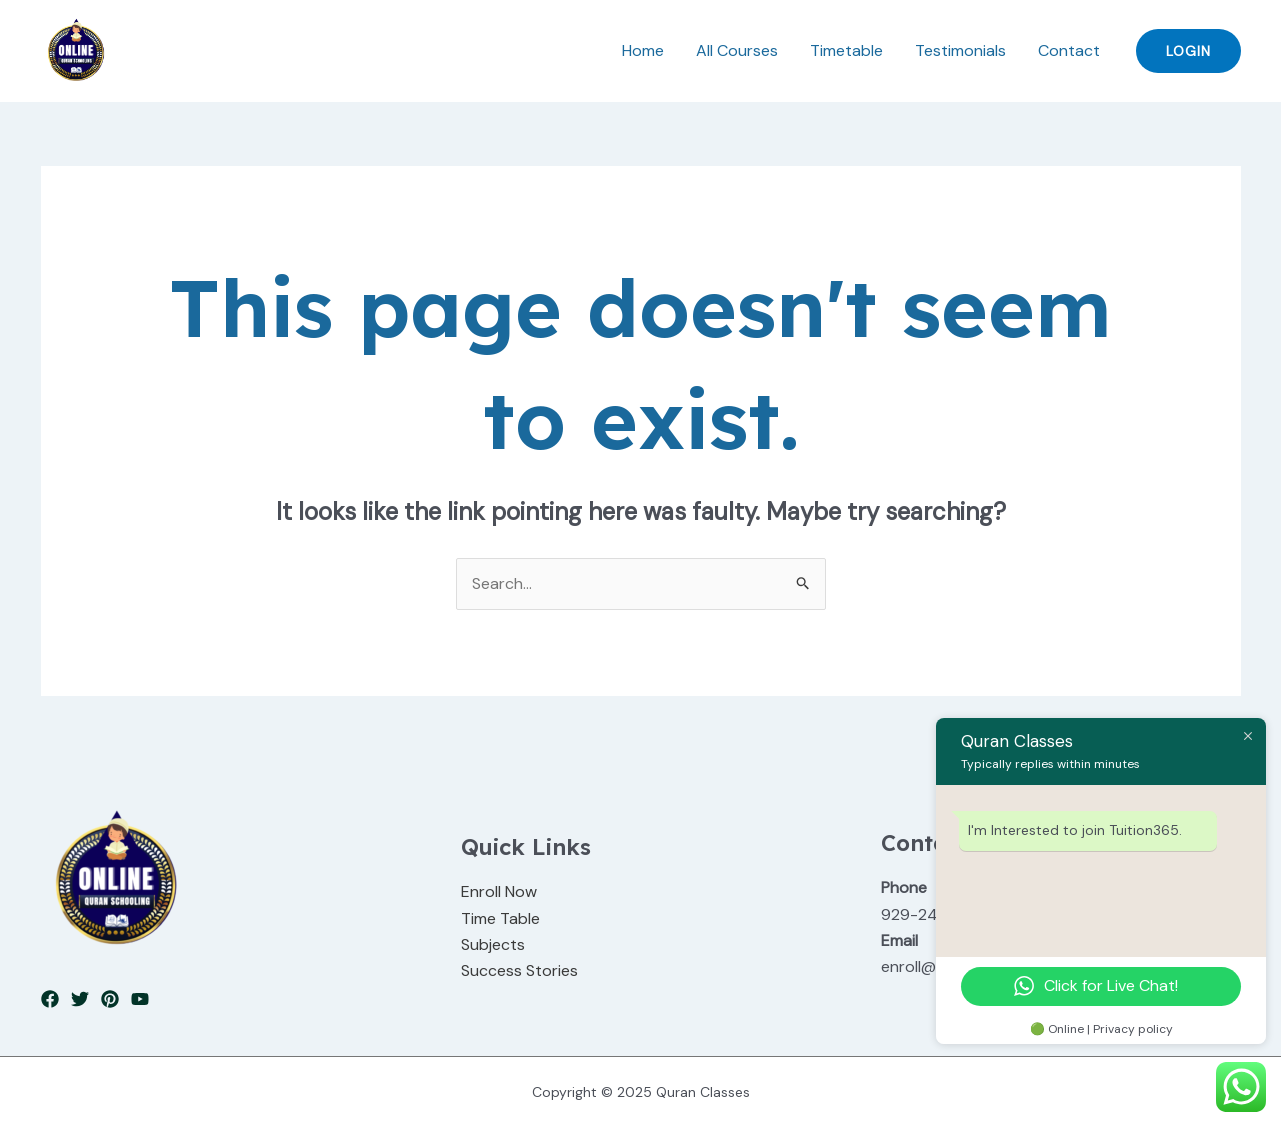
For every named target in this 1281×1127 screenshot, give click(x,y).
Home (643, 50)
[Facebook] (50, 999)
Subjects (493, 944)
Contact (1069, 50)
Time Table (500, 918)
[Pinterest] (110, 999)
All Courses (737, 50)
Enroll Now (499, 891)
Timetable (846, 50)
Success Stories (519, 970)
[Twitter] (80, 999)
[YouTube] (140, 999)
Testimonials (960, 50)
